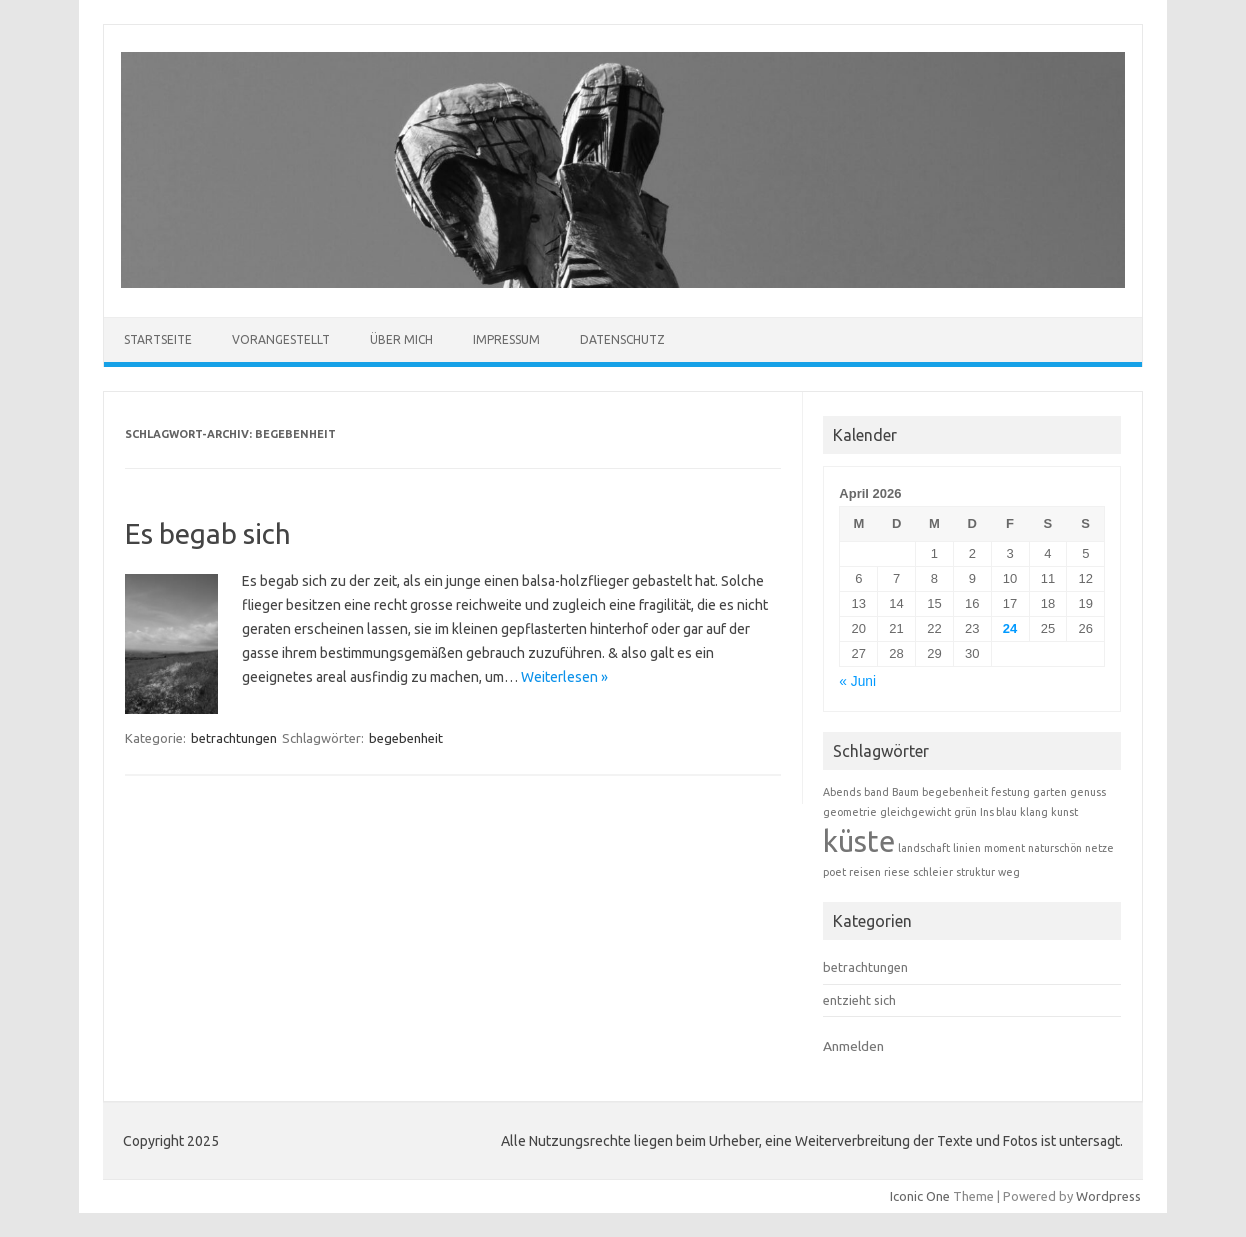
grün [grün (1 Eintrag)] (965, 812)
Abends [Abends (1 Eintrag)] (842, 792)
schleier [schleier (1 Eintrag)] (933, 872)
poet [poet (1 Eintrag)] (834, 872)
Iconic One (920, 1196)
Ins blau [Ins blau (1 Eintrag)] (998, 812)
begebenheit (406, 738)
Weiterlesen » (564, 677)
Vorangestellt (281, 339)
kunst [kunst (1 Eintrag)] (1064, 812)
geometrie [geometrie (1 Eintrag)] (850, 812)
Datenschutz (622, 339)
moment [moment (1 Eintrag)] (1004, 848)
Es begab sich (208, 533)
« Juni (857, 681)
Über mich (401, 339)
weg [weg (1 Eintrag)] (1009, 872)
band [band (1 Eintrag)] (876, 792)
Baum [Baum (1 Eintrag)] (905, 792)
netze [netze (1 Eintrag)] (1099, 848)
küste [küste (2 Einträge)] (859, 841)
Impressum (506, 339)
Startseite (158, 339)
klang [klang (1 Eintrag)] (1034, 812)
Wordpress (1108, 1196)
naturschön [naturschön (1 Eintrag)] (1055, 848)
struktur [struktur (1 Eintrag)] (975, 872)
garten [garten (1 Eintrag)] (1050, 792)
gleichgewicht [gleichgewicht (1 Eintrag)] (915, 812)
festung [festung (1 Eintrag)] (1010, 792)
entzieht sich (859, 1000)
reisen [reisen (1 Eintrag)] (865, 872)
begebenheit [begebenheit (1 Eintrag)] (955, 792)
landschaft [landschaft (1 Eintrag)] (924, 848)
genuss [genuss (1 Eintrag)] (1088, 792)
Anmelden (853, 1046)
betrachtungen (234, 738)
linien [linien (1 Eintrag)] (967, 848)
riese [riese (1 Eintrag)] (897, 872)
